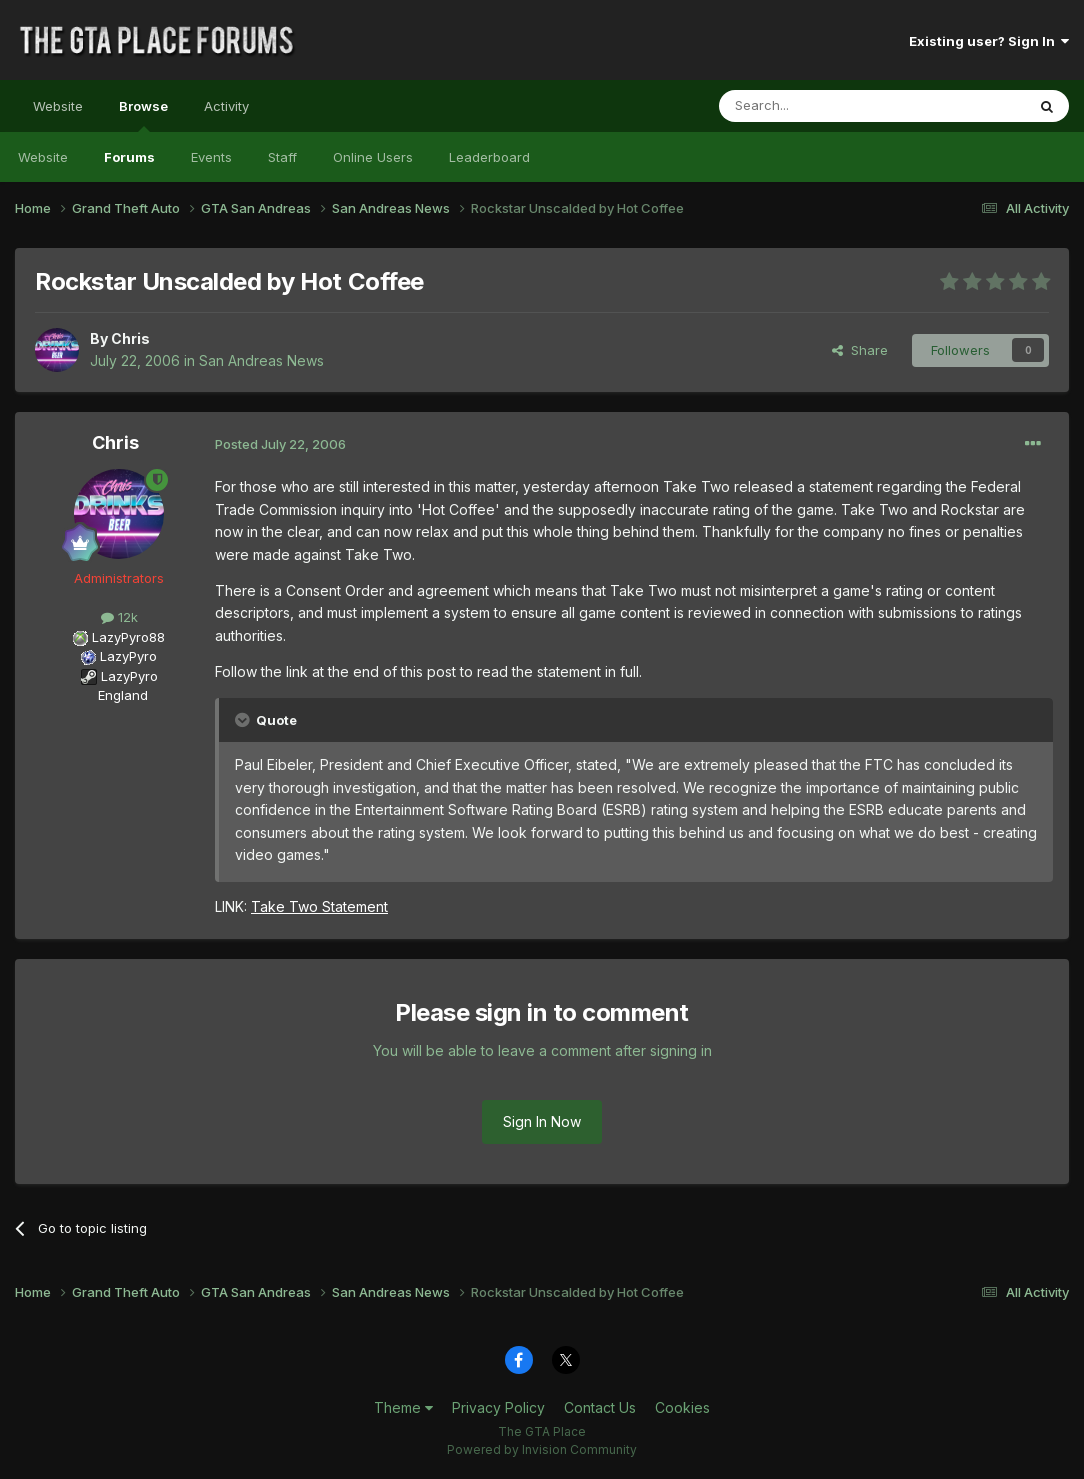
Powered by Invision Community (542, 1449)
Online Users (373, 157)
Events (211, 157)
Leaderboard (489, 157)
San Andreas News (261, 360)
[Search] (821, 106)
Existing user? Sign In (989, 41)
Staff (282, 157)
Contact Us (600, 1407)
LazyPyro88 (128, 637)
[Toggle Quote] (244, 720)
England (117, 695)
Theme (403, 1407)
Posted (280, 444)
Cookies (682, 1407)
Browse (143, 115)
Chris (130, 338)
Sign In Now (542, 1121)
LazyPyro (128, 656)
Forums (129, 157)
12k (119, 617)
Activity (226, 106)
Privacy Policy (498, 1407)
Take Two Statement (319, 906)
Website (58, 106)
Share (860, 350)
